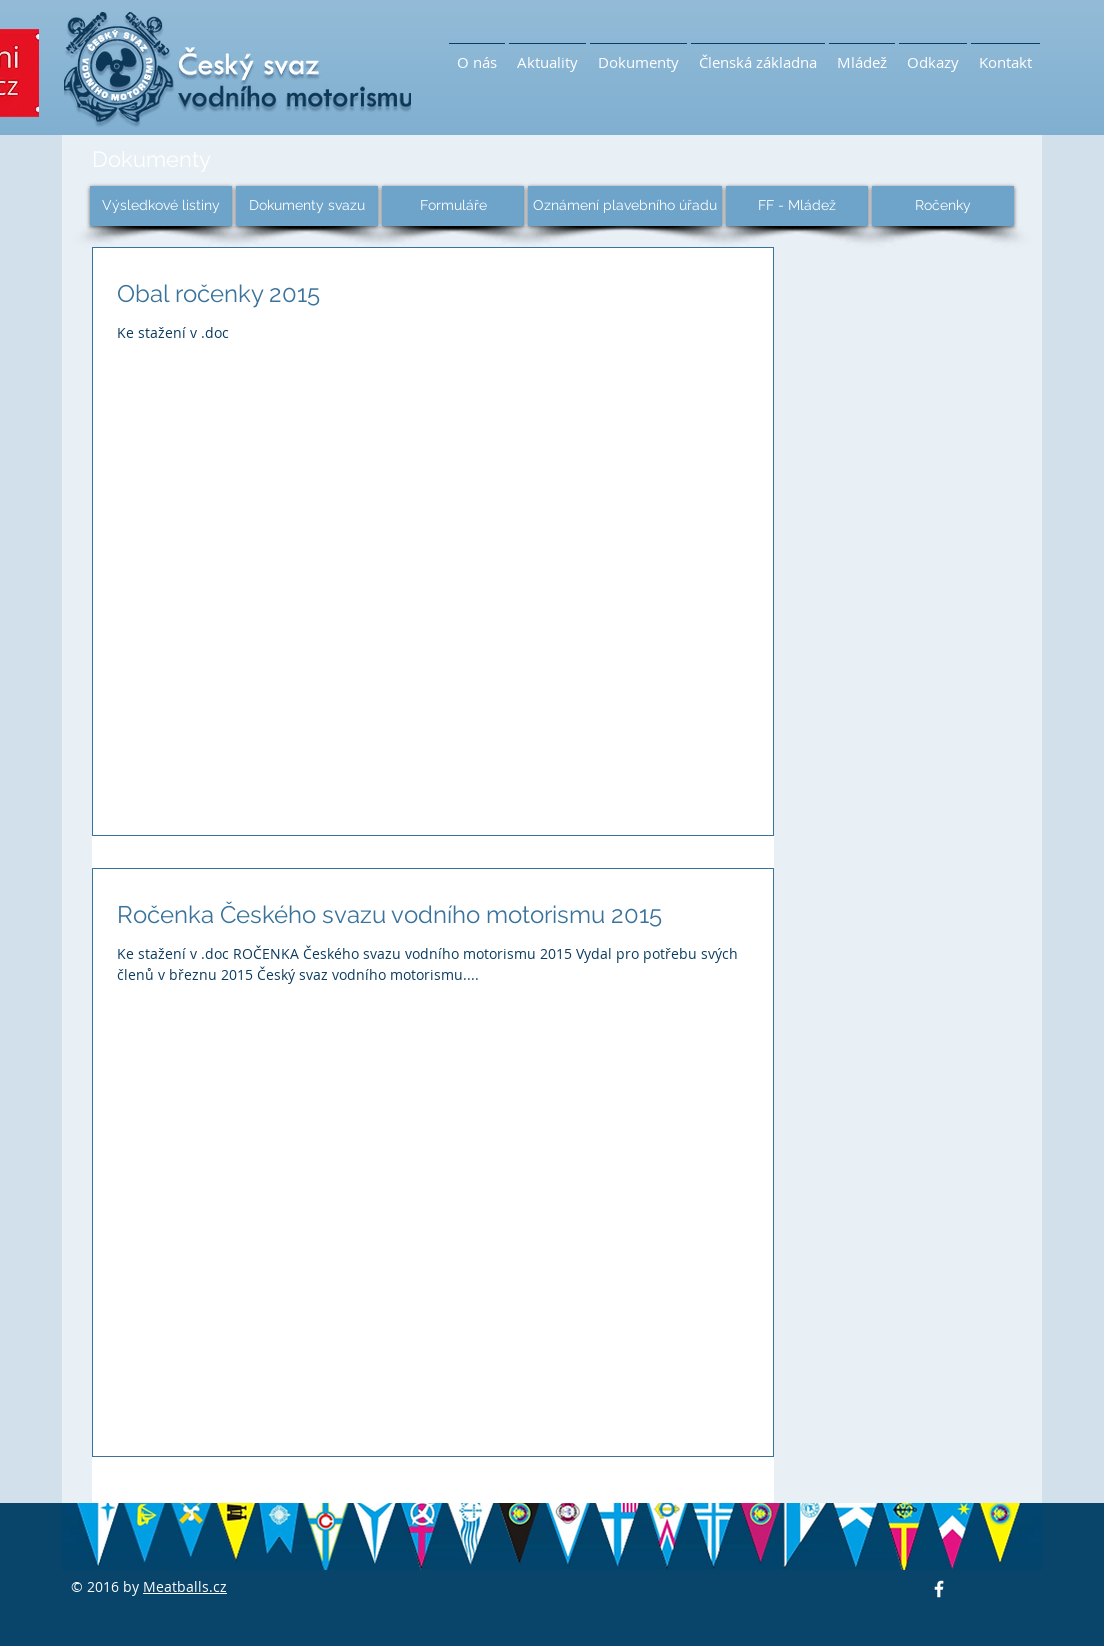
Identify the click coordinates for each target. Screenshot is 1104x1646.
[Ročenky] (943, 206)
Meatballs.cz (185, 1586)
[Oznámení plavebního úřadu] (625, 206)
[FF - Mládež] (797, 206)
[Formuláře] (453, 206)
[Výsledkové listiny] (161, 206)
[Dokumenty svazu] (307, 206)
